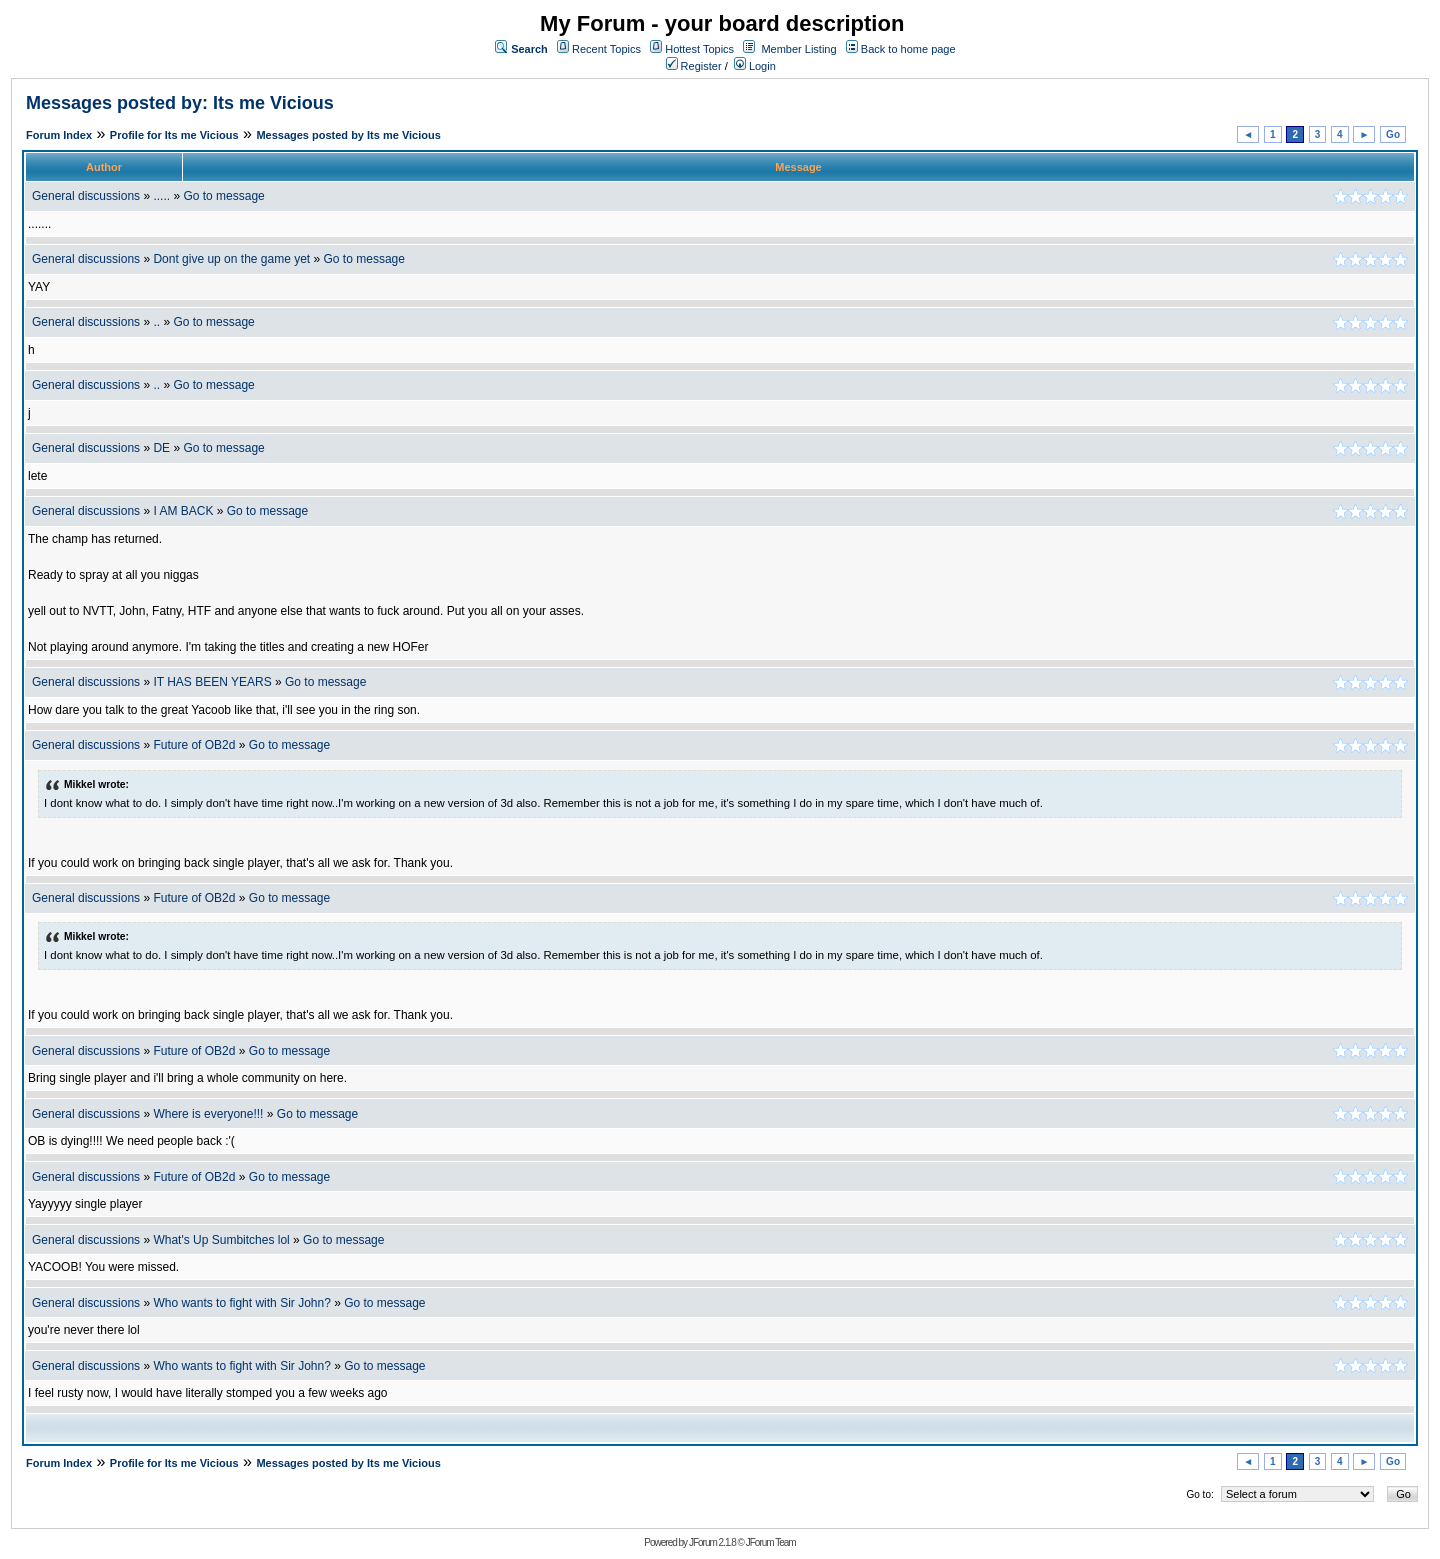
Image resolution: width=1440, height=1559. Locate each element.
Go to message (223, 196)
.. (156, 322)
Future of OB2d (194, 745)
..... (161, 196)
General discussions (86, 196)
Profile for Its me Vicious (174, 135)
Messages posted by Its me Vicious (348, 135)
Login (755, 66)
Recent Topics (606, 49)
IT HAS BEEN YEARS (212, 682)
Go (1393, 134)
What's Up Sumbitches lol (221, 1240)
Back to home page (908, 49)
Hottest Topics (699, 49)
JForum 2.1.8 (712, 1542)
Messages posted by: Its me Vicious (180, 103)
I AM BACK (183, 511)
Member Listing (798, 49)
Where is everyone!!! (208, 1114)
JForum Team (771, 1542)
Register (694, 66)
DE (161, 448)
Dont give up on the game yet (231, 259)
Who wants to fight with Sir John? (241, 1303)
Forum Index (59, 135)
